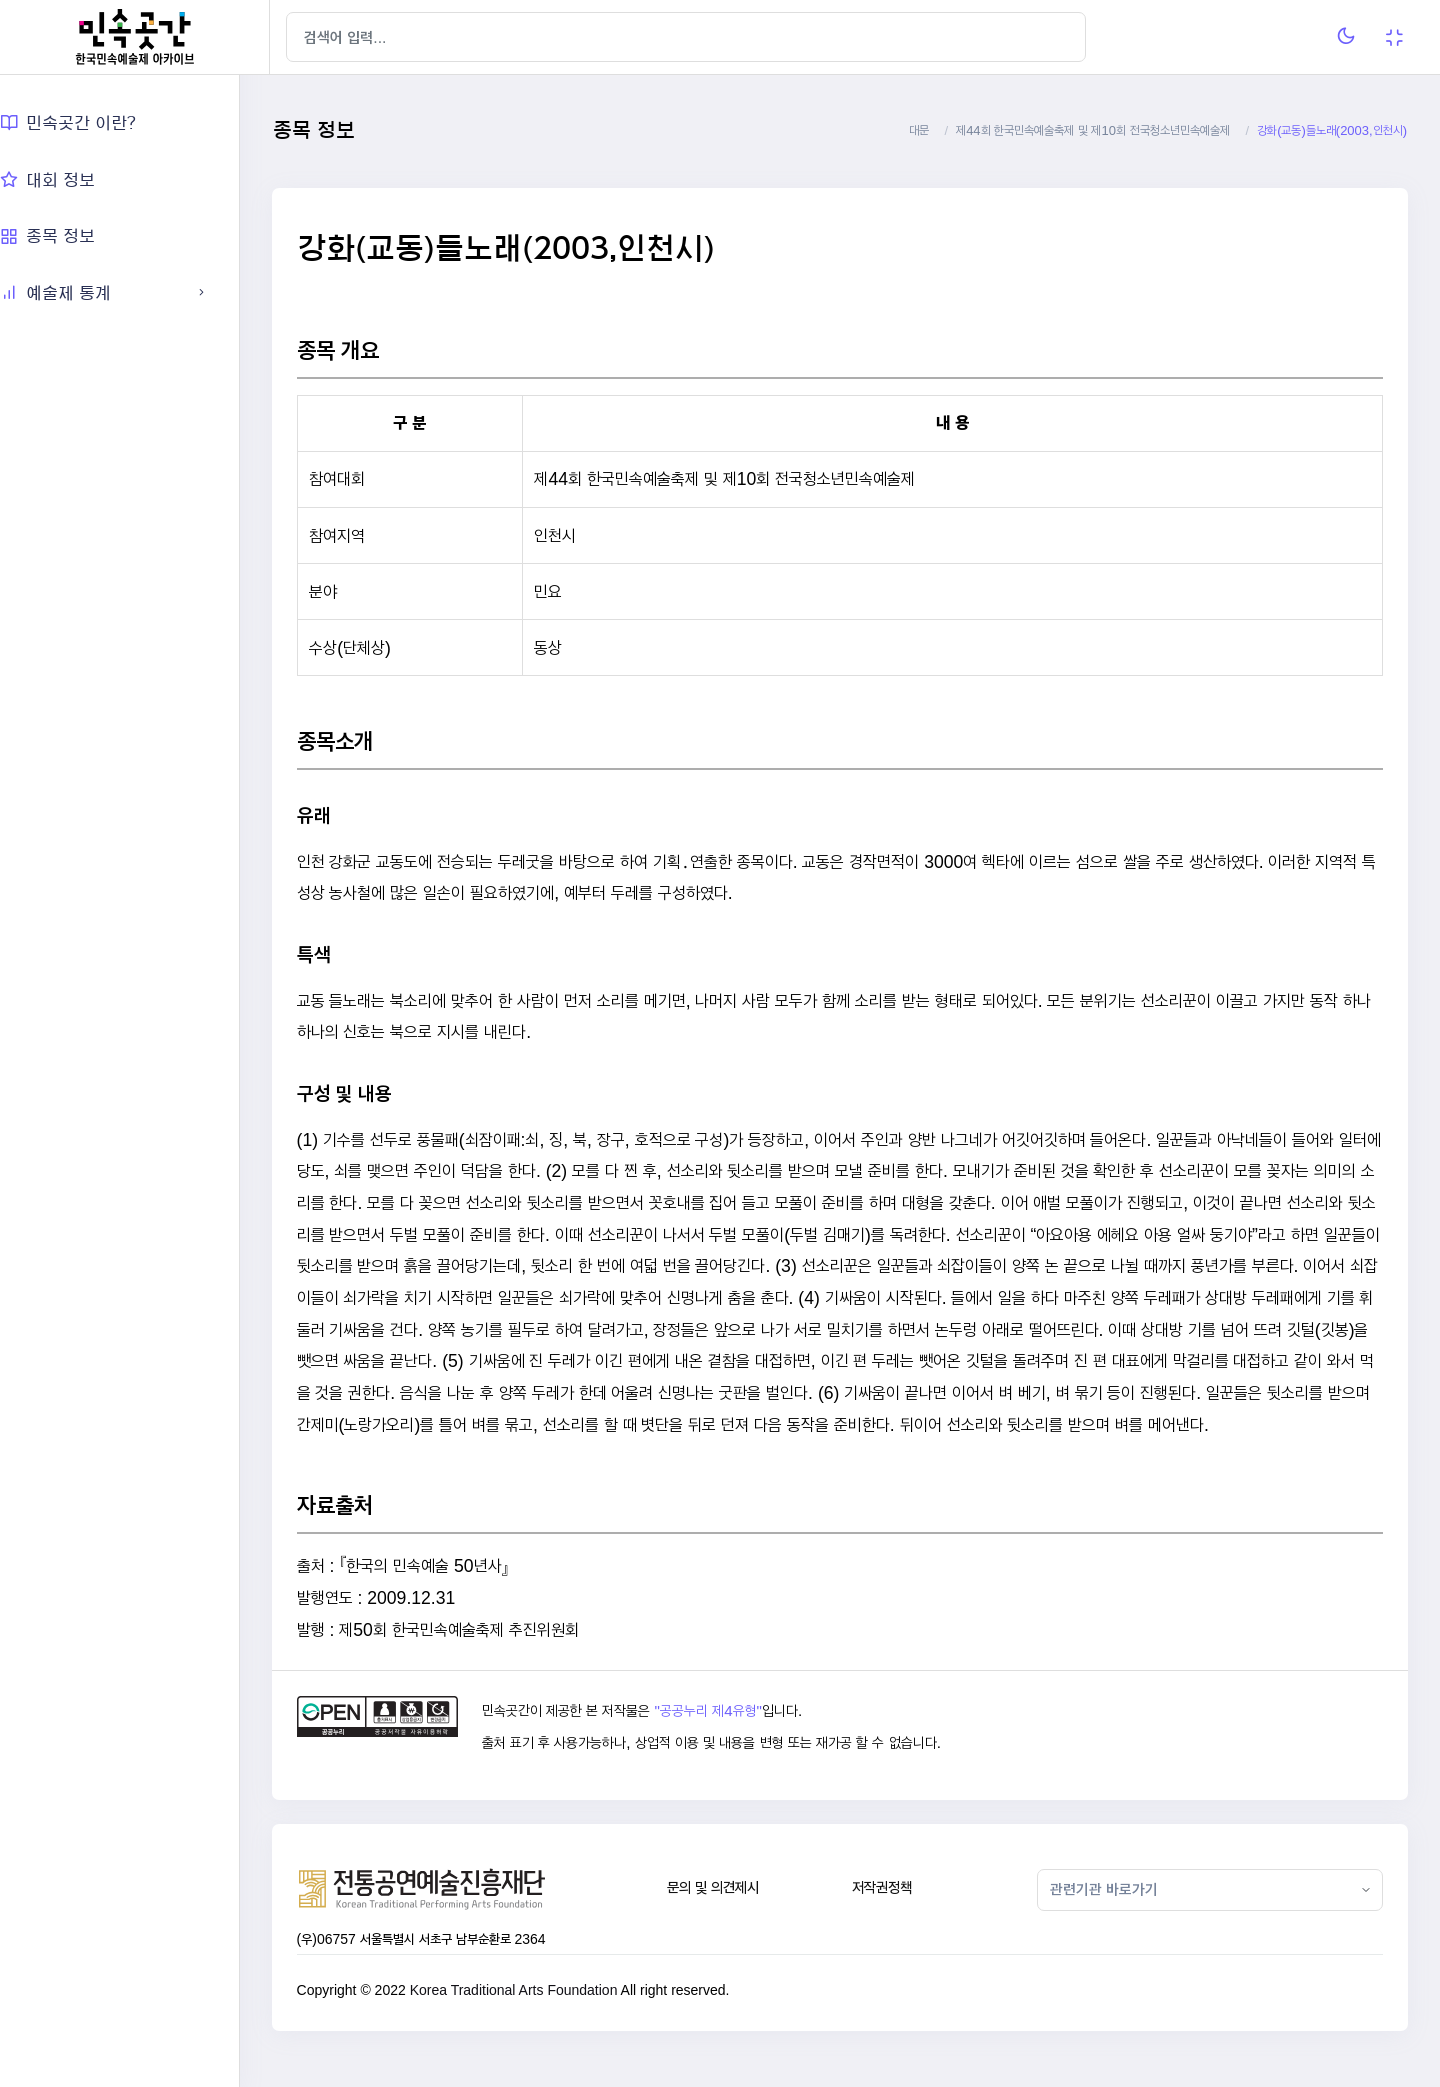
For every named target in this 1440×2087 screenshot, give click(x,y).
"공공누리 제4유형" (733, 1743)
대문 (919, 130)
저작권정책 (897, 1918)
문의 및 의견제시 (733, 1918)
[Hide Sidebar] (309, 37)
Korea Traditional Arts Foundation (544, 2021)
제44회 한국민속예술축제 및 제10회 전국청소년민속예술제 (1092, 130)
